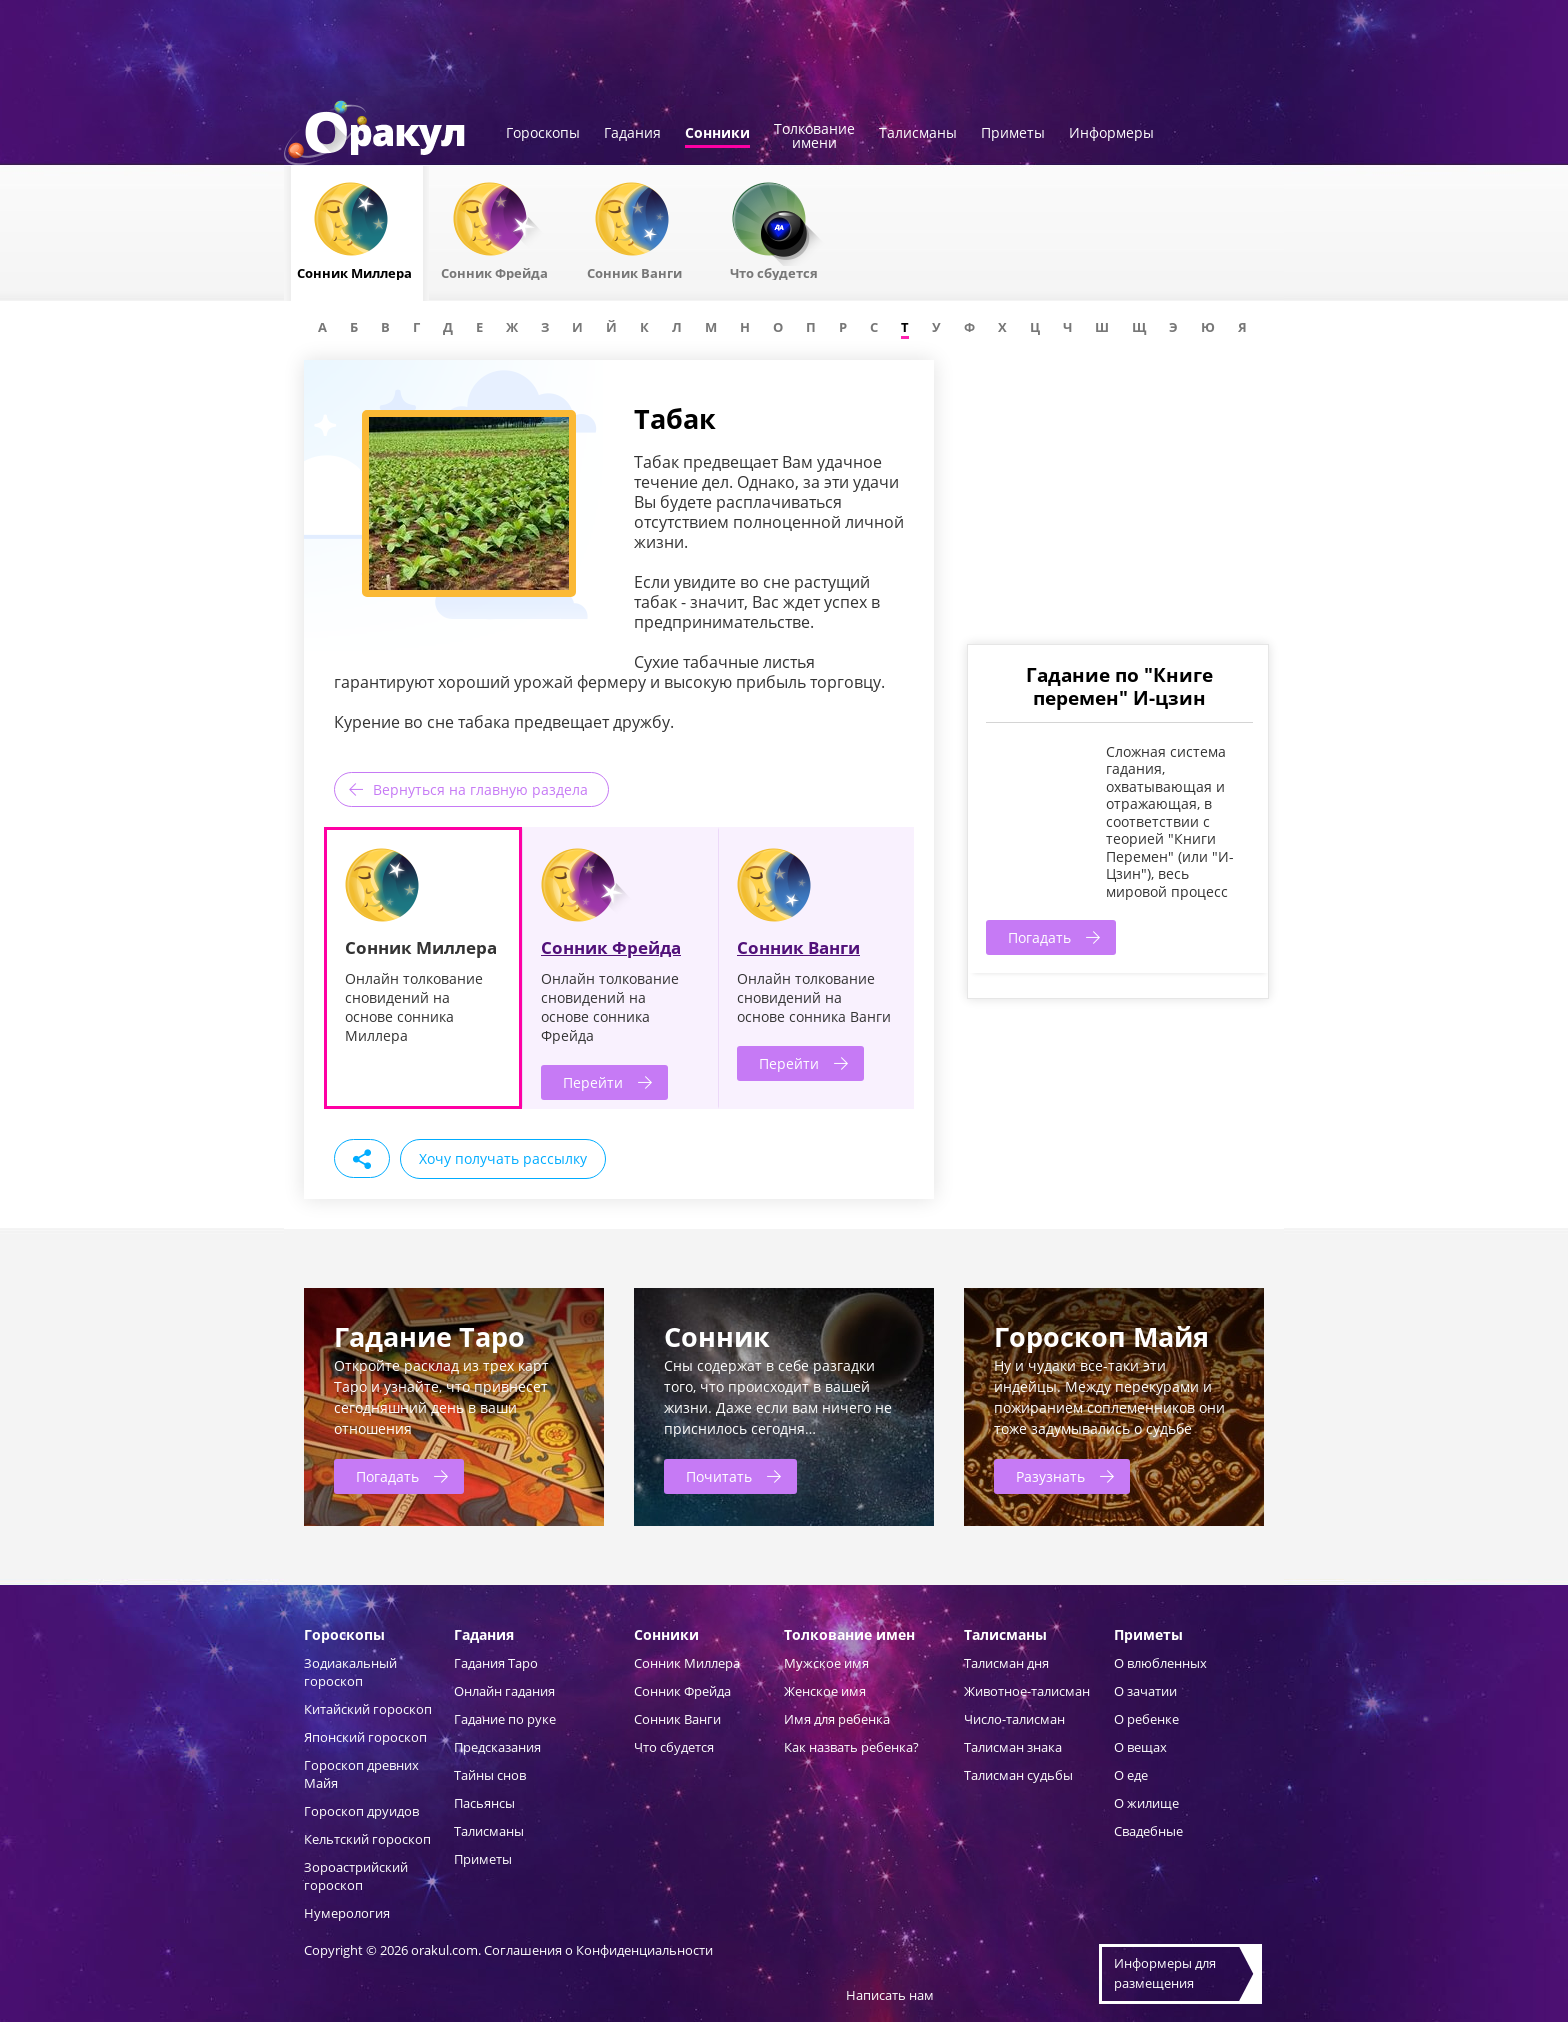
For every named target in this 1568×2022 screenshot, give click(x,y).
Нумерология (347, 1913)
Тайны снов (490, 1775)
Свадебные (1148, 1831)
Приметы (1013, 134)
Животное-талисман (1027, 1691)
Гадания (632, 134)
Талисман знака (1013, 1747)
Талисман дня (1006, 1663)
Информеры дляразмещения (1165, 1973)
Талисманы (918, 134)
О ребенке (1146, 1719)
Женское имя (825, 1691)
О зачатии (1145, 1691)
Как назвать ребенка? (851, 1747)
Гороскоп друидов (361, 1811)
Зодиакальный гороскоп (350, 1672)
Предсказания (497, 1747)
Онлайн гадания (504, 1691)
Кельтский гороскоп (367, 1839)
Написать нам (890, 1995)
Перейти (593, 1082)
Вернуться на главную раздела (480, 789)
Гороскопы (543, 134)
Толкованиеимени (814, 137)
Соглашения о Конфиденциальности (598, 1950)
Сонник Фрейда (611, 947)
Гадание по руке (505, 1719)
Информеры (1111, 134)
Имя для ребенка (837, 1719)
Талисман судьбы (1018, 1775)
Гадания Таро (496, 1663)
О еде (1131, 1775)
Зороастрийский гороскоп (356, 1876)
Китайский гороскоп (368, 1709)
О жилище (1146, 1803)
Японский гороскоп (365, 1737)
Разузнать (1050, 1476)
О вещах (1140, 1747)
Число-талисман (1014, 1719)
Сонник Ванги (798, 947)
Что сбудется (674, 1747)
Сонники (717, 134)
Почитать (719, 1476)
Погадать (1039, 937)
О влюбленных (1160, 1663)
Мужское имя (826, 1663)
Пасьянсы (484, 1803)
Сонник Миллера (687, 1663)
